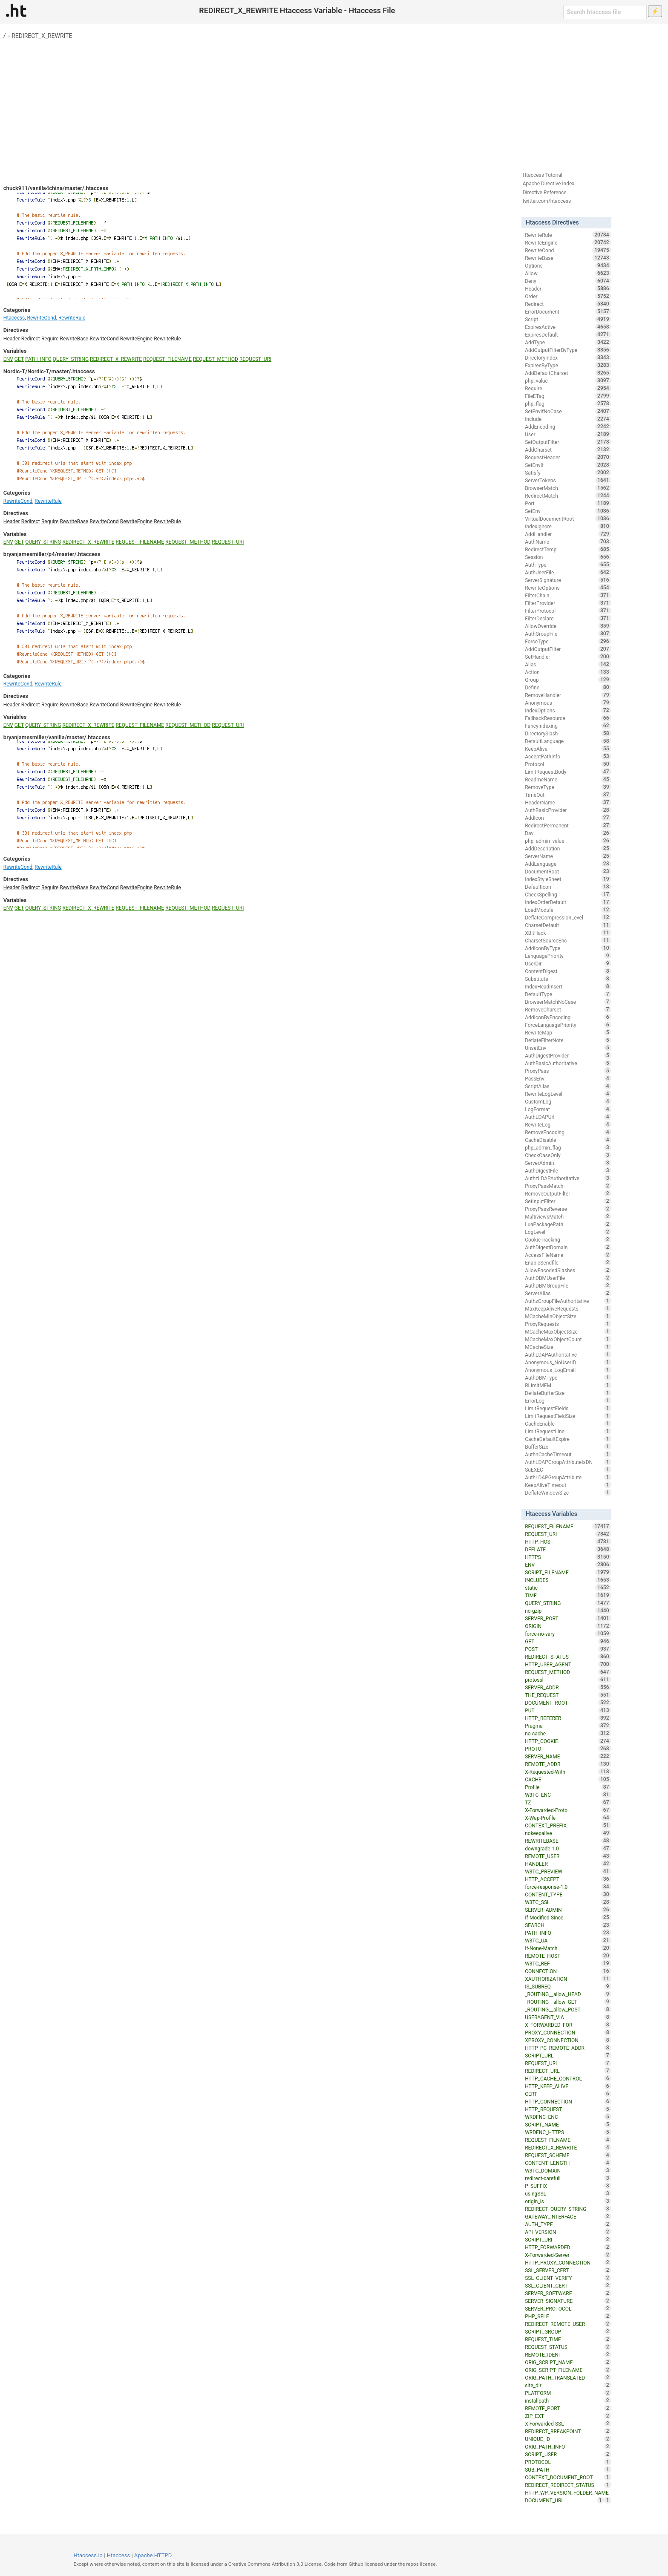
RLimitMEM (568, 1385)
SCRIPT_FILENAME (568, 1572)
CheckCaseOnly (568, 1155)
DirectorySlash (568, 733)
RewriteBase (74, 339)
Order (568, 296)
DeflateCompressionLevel (568, 917)
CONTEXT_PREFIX (568, 1825)
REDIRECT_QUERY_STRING (568, 2208)
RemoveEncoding (568, 1132)
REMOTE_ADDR (568, 1764)
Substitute (568, 978)
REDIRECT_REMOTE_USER (568, 2323)
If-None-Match (568, 1948)
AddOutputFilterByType (568, 349)
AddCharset (568, 449)
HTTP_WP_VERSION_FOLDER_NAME (568, 2493)
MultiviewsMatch (568, 1216)
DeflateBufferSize (568, 1392)
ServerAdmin (568, 1162)
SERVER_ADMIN (568, 1909)
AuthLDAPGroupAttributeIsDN (568, 1461)
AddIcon (568, 817)
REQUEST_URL (568, 2063)
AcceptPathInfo (568, 756)
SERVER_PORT (568, 1618)
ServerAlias (568, 1293)
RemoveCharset (568, 1009)
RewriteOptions (568, 587)
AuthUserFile (568, 572)
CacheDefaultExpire (568, 1438)
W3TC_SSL (568, 1902)
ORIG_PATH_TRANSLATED (568, 2377)
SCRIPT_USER (568, 2454)
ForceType (568, 641)
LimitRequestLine (568, 1431)
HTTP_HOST (568, 1541)
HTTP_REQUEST (568, 2109)
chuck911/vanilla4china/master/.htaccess (55, 188)
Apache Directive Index (549, 184)
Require (49, 339)
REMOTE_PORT (568, 2408)
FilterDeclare (568, 618)
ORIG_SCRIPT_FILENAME (568, 2369)
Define (568, 687)
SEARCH (568, 1925)
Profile (568, 1787)
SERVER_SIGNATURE (568, 2300)
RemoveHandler (568, 695)
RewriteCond (41, 318)
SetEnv (568, 510)
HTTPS (568, 1556)
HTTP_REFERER (568, 1717)
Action (568, 671)
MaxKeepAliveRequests (568, 1308)
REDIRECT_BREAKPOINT (568, 2431)
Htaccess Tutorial (542, 175)
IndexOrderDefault (568, 902)
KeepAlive (568, 748)
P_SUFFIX (568, 2185)
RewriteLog (568, 1124)
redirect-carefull (568, 2178)
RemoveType (568, 787)
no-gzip (568, 1610)
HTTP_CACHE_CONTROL (568, 2078)
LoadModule (568, 909)
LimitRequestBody (568, 771)
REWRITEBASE (568, 1840)
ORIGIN (568, 1625)
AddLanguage (568, 863)
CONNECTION (568, 1971)
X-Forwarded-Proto (568, 1810)
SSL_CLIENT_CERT (568, 2285)
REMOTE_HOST (568, 1955)
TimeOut (568, 794)
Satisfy (568, 472)
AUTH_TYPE (568, 2224)
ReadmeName (568, 779)
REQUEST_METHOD (215, 359)
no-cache (568, 1733)
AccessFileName (568, 1254)
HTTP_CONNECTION (568, 2101)
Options (568, 265)
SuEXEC (568, 1469)
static (568, 1587)
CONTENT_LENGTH (568, 2162)
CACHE (568, 1779)
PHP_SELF (568, 2316)
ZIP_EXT (568, 2415)
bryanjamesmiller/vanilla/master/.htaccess (56, 737)
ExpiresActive (568, 326)
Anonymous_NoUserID (568, 1362)
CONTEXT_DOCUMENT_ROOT (568, 2477)
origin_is (568, 2201)
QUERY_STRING (71, 359)
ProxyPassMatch (568, 1185)
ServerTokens (568, 480)
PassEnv (568, 1078)
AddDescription (568, 848)
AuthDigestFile (568, 1170)
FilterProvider (568, 602)
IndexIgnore (568, 526)
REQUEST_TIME (568, 2339)
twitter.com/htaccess (547, 201)
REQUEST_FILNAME (568, 2139)
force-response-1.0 (568, 1886)
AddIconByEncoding (568, 1017)
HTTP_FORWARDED (568, 2247)
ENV (8, 359)
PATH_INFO (38, 359)
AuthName (568, 541)
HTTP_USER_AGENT (568, 1664)
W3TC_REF (568, 1963)
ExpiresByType (568, 365)
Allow (568, 273)
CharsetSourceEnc (568, 940)
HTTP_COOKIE (568, 1741)
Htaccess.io (88, 2555)
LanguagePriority (568, 955)
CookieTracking (568, 1239)
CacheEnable (568, 1423)
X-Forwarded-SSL (568, 2423)
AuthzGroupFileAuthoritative (568, 1300)
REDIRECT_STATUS (568, 1656)
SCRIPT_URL (568, 2055)
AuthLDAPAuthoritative (568, 1354)
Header (11, 339)
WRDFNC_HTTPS (568, 2132)
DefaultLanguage (568, 741)
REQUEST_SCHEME (568, 2155)
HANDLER (568, 1863)
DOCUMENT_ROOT (568, 1702)
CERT (568, 2093)
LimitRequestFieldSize (568, 1415)
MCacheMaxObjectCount (568, 1339)
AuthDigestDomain (568, 1247)
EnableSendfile (568, 1262)
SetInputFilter (568, 1201)
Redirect (30, 339)
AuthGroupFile (568, 633)
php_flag (568, 403)
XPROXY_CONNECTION (568, 2040)
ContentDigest (568, 971)
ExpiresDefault (568, 334)
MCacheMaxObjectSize (568, 1331)
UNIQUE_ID (568, 2438)
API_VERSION (568, 2231)
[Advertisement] (334, 102)
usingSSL (568, 2193)
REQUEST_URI (255, 359)
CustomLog (568, 1101)
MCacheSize (568, 1346)
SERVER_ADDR (568, 1687)
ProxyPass (568, 1070)
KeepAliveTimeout (568, 1484)
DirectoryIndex (568, 357)
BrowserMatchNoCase (568, 1001)
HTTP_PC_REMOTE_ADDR (568, 2047)
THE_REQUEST (568, 1694)
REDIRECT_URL (568, 2070)
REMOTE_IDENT (568, 2354)
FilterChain (568, 595)
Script (568, 319)
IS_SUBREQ (568, 1986)
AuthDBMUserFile (568, 1277)
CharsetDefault (568, 925)
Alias (568, 664)
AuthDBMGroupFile (568, 1285)
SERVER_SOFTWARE (568, 2293)
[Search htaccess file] (605, 12)
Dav (568, 833)
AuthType (568, 564)
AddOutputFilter (568, 648)
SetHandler (568, 656)
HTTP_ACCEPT (568, 1879)
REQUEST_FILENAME (167, 359)
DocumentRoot (568, 871)
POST (568, 1648)
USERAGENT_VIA (568, 2017)
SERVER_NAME (568, 1756)
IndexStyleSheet (568, 879)
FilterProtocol (568, 610)
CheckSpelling (568, 894)
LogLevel (568, 1231)
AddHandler (568, 533)
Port (568, 503)
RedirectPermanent (568, 825)
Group (568, 679)
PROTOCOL (568, 2461)
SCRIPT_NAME (568, 2124)
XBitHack (568, 932)
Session (568, 556)
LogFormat (568, 1109)
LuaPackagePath (568, 1224)
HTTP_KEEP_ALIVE (568, 2086)
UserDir (568, 963)
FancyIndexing (568, 725)
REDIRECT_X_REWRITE (42, 35)
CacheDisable (568, 1139)
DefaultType (568, 994)
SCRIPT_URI (568, 2239)
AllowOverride (568, 625)
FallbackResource (568, 718)
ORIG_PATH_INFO (568, 2446)
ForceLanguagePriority (568, 1024)
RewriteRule (71, 318)
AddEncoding (568, 426)
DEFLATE (568, 1549)
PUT (568, 1710)
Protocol (568, 764)
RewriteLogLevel (568, 1093)
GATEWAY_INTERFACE (568, 2216)
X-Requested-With (568, 1771)
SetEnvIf (568, 464)
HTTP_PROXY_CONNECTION (568, 2262)
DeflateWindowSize (568, 1492)
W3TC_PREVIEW (568, 1871)
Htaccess (14, 318)
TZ (568, 1802)
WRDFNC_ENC (568, 2116)
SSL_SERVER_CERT (568, 2270)
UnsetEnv (568, 1047)
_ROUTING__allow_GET (568, 2001)
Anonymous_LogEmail (568, 1369)
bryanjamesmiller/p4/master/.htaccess (52, 554)
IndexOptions (568, 710)
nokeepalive (568, 1833)
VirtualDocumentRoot (568, 518)
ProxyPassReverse (568, 1208)
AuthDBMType (568, 1377)
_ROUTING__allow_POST (568, 2009)
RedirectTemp (568, 549)
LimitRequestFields (568, 1408)
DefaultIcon (568, 886)
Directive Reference (545, 193)
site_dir (568, 2385)
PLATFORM (568, 2392)
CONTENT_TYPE (568, 1894)
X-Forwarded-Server (568, 2254)
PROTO (568, 1748)
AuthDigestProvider (568, 1055)
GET (19, 359)
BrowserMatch (568, 487)
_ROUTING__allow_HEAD (568, 1994)
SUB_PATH (568, 2469)
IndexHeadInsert (568, 986)
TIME (568, 1595)
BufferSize (568, 1446)
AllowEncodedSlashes (568, 1270)
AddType (568, 342)
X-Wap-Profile (568, 1817)
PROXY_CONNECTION (568, 2032)
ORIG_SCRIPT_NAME (568, 2362)
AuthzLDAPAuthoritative (568, 1178)
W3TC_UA (568, 1940)
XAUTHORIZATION (568, 1978)
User (568, 434)
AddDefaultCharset (568, 372)
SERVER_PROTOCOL (568, 2308)
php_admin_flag (568, 1147)
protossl (568, 1679)
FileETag (568, 395)
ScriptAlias (568, 1086)
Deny (568, 280)
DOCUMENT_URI (564, 2500)
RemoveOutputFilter (568, 1193)
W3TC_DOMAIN (568, 2170)
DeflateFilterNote (568, 1040)
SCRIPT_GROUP (568, 2331)
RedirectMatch (568, 495)
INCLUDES (568, 1579)
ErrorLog (568, 1400)
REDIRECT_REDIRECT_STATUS (568, 2484)
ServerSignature (568, 579)
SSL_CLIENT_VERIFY (568, 2277)
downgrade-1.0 (568, 1848)
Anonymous (568, 702)
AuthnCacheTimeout (568, 1454)
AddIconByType (568, 948)
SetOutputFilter (568, 441)
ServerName (568, 856)
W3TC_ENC (568, 1794)
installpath (568, 2400)
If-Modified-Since (568, 1917)
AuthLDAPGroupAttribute (568, 1477)
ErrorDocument (568, 311)
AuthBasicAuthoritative (568, 1063)
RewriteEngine (136, 339)
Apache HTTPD (153, 2555)
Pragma (568, 1725)
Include (568, 418)
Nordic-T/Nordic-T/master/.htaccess (49, 371)
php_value (568, 380)
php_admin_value (568, 840)
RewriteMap (568, 1032)
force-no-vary (568, 1633)
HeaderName (568, 802)
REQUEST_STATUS (568, 2346)
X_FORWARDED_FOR (568, 2024)
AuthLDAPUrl (568, 1116)
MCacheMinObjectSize (568, 1316)
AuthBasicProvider (568, 810)
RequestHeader (568, 457)
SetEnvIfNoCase (568, 411)
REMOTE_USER (568, 1856)
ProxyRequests (568, 1323)
